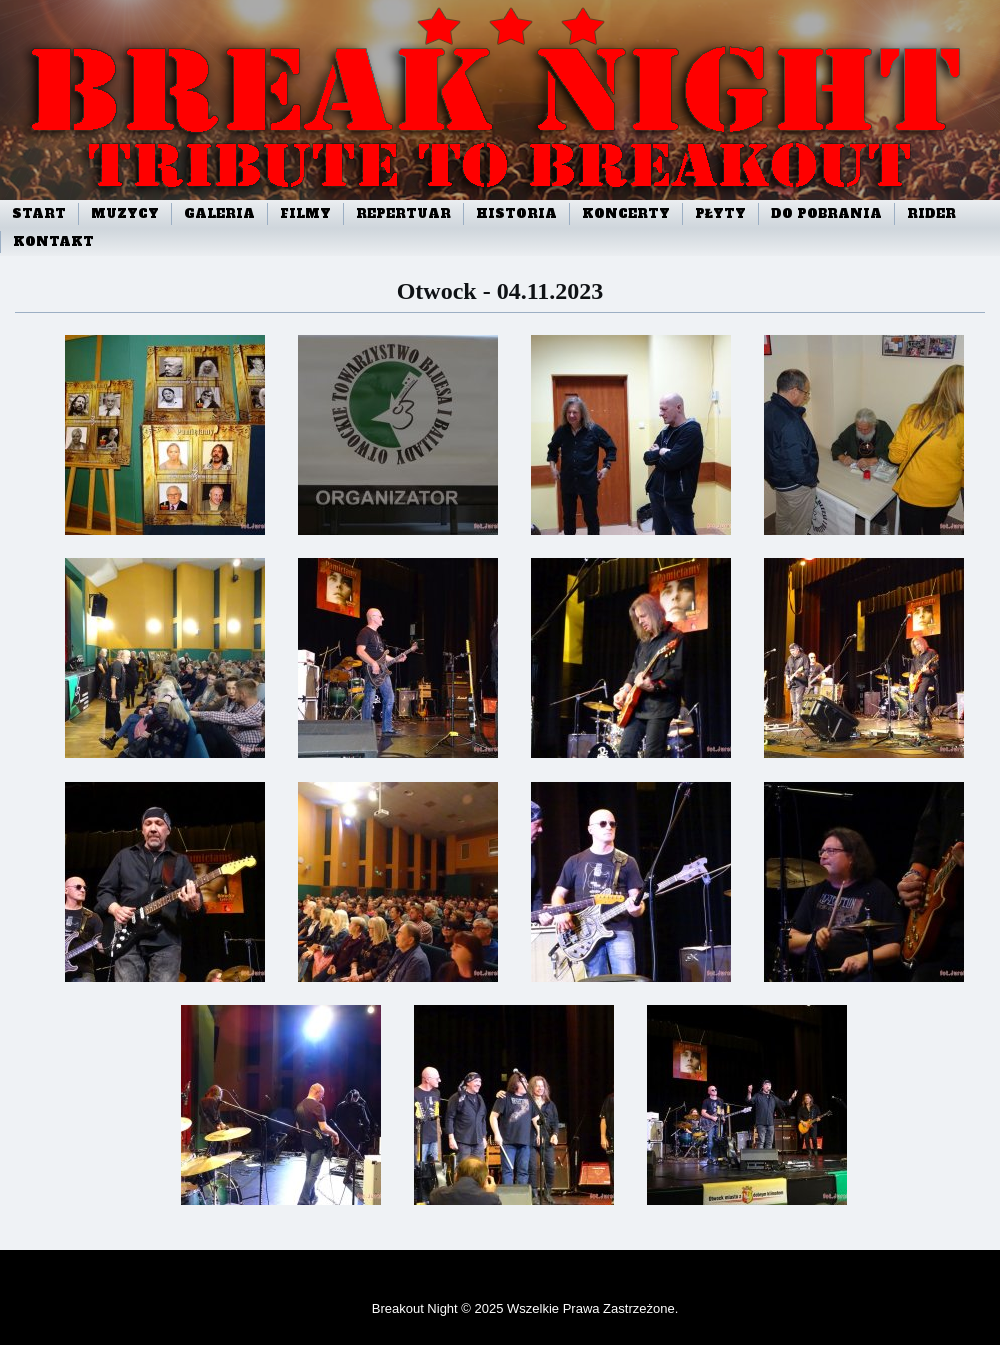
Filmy (305, 214)
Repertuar (403, 214)
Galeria (219, 214)
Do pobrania (826, 214)
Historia (516, 214)
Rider (931, 214)
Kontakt (53, 242)
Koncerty (626, 214)
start (39, 214)
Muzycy (125, 214)
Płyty (720, 214)
